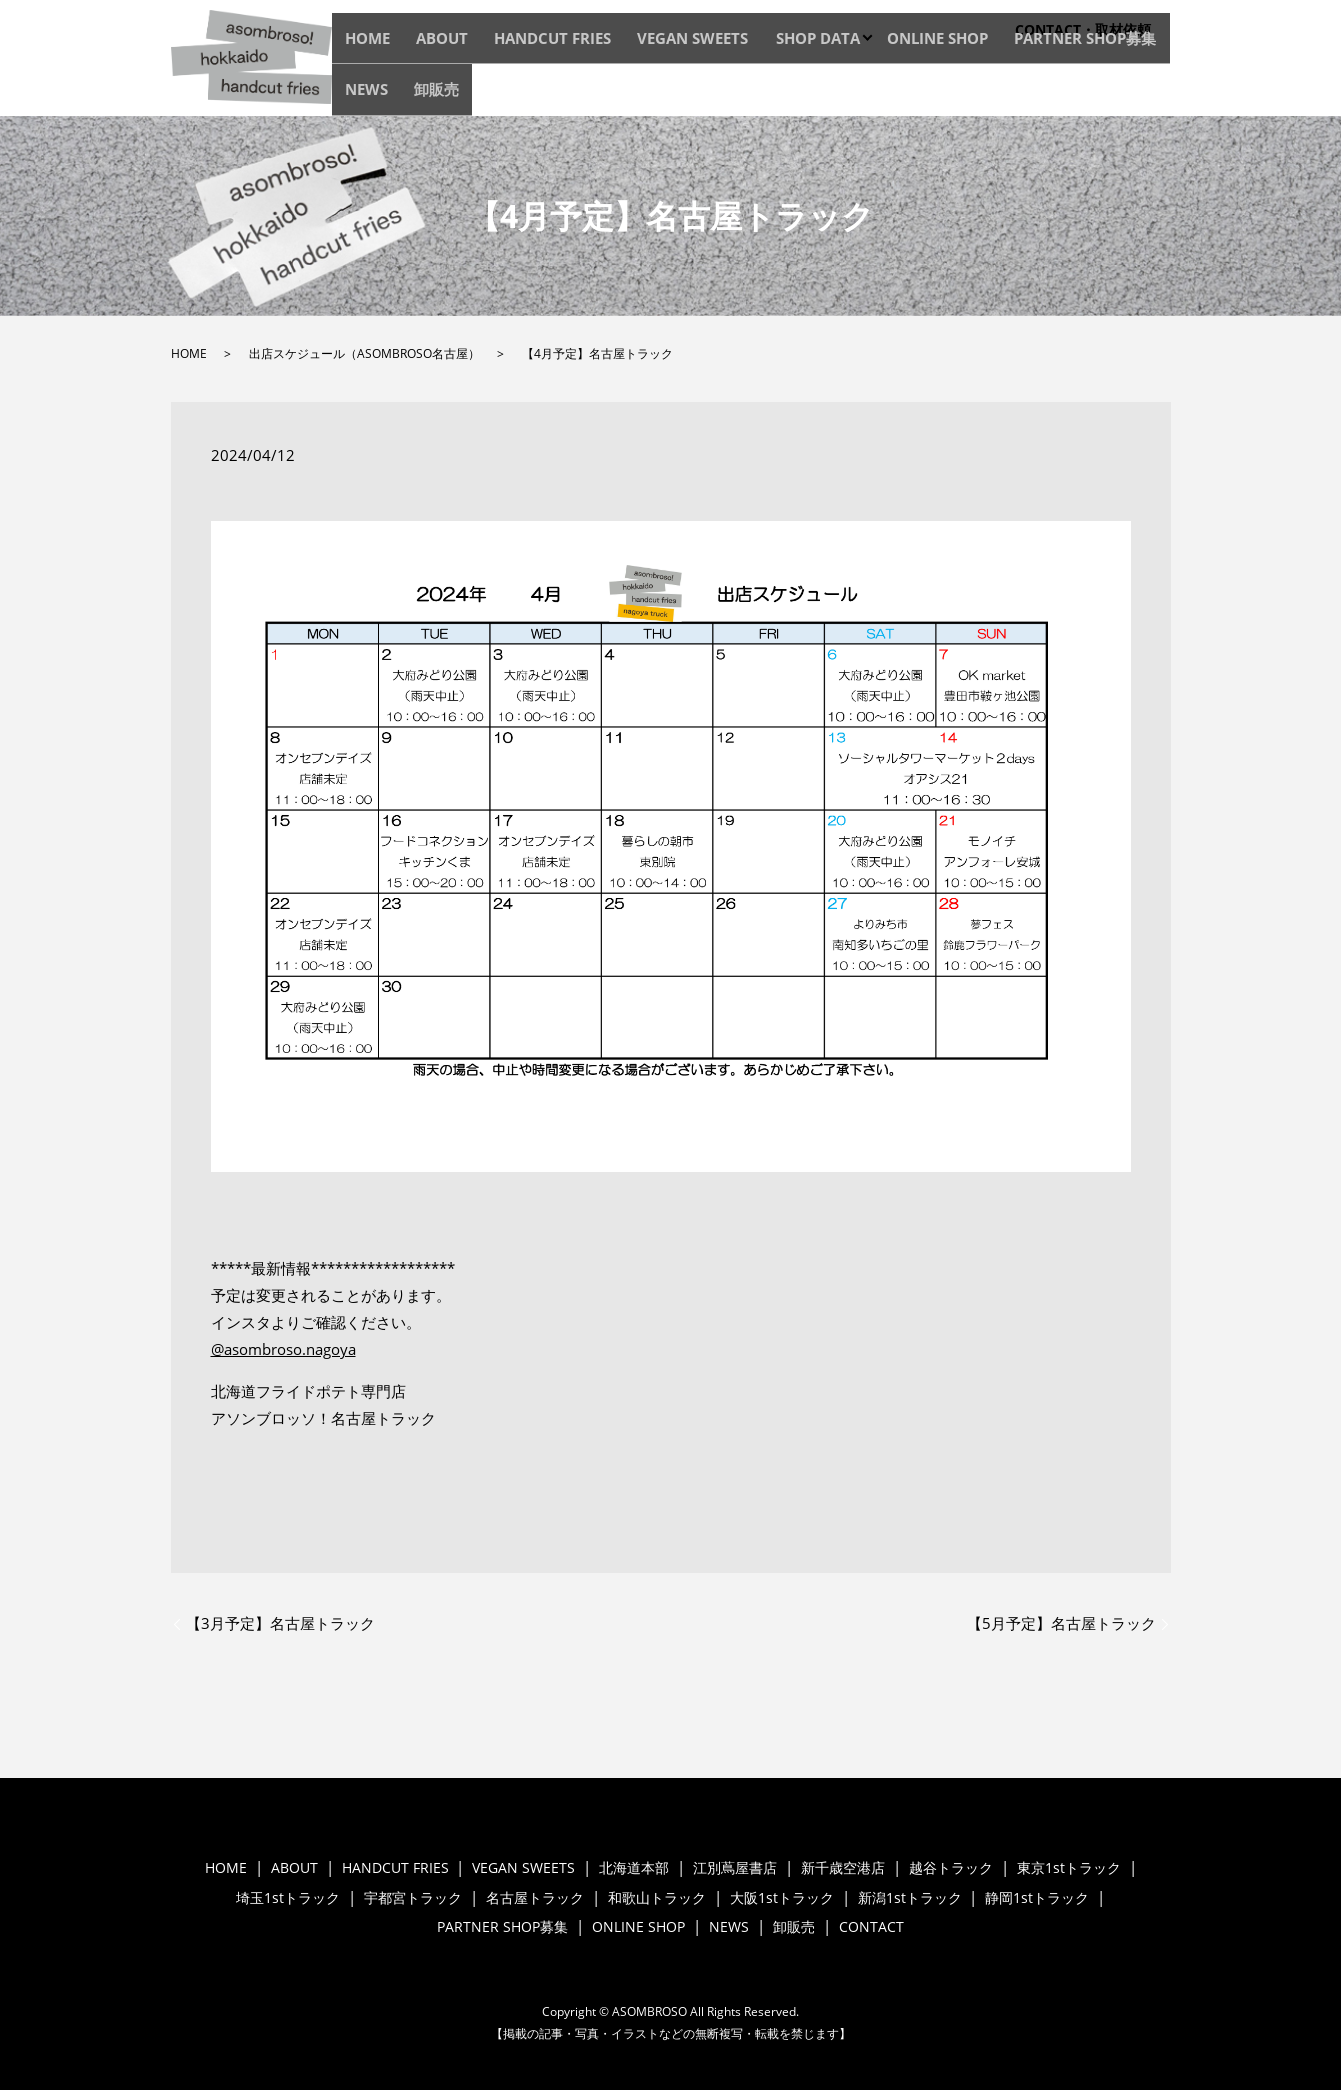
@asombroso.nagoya (283, 1349)
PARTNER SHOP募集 (998, 94)
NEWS (1093, 94)
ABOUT (477, 94)
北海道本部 (634, 1867)
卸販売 (1144, 94)
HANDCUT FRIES (564, 94)
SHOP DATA (780, 94)
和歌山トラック (657, 1897)
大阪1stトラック (782, 1897)
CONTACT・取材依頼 (1083, 29)
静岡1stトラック (1037, 1897)
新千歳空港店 (843, 1867)
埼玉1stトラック (288, 1897)
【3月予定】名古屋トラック (280, 1623)
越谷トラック (951, 1867)
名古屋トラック (535, 1897)
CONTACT (871, 1926)
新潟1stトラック (910, 1897)
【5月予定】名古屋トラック (1061, 1623)
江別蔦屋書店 (735, 1867)
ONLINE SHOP (879, 94)
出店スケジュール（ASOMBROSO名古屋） (364, 353)
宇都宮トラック (413, 1897)
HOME (421, 94)
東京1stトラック (1069, 1867)
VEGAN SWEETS (677, 94)
